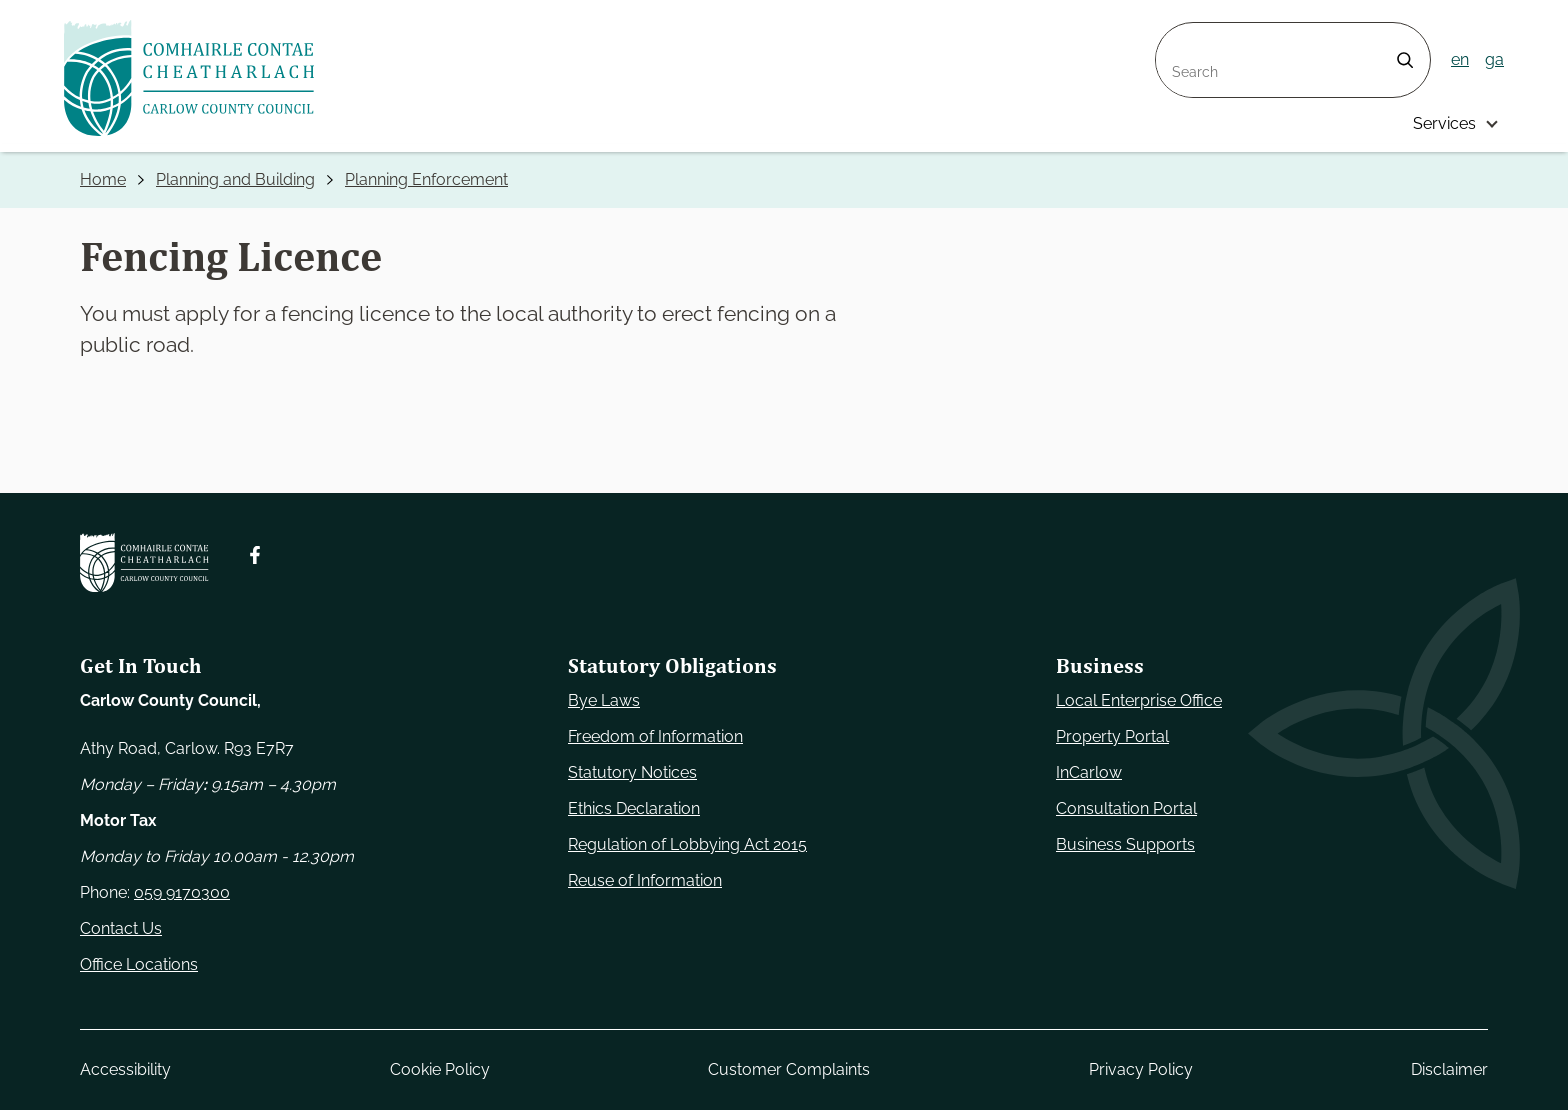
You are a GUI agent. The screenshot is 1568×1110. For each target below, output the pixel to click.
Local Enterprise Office (1139, 700)
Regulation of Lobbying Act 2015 (687, 844)
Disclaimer (1449, 1069)
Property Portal (1112, 736)
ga (1494, 59)
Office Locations (139, 964)
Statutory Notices (632, 772)
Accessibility (125, 1069)
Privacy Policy (1141, 1069)
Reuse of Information (645, 880)
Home (103, 179)
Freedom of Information (655, 736)
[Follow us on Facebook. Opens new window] (255, 555)
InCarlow (1089, 772)
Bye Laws (604, 700)
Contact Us (121, 928)
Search (1182, 34)
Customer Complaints (789, 1069)
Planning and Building (235, 179)
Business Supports (1125, 844)
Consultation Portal (1126, 808)
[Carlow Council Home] (144, 562)
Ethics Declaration (634, 808)
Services (1444, 123)
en (1460, 59)
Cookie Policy (440, 1069)
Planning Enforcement (426, 179)
